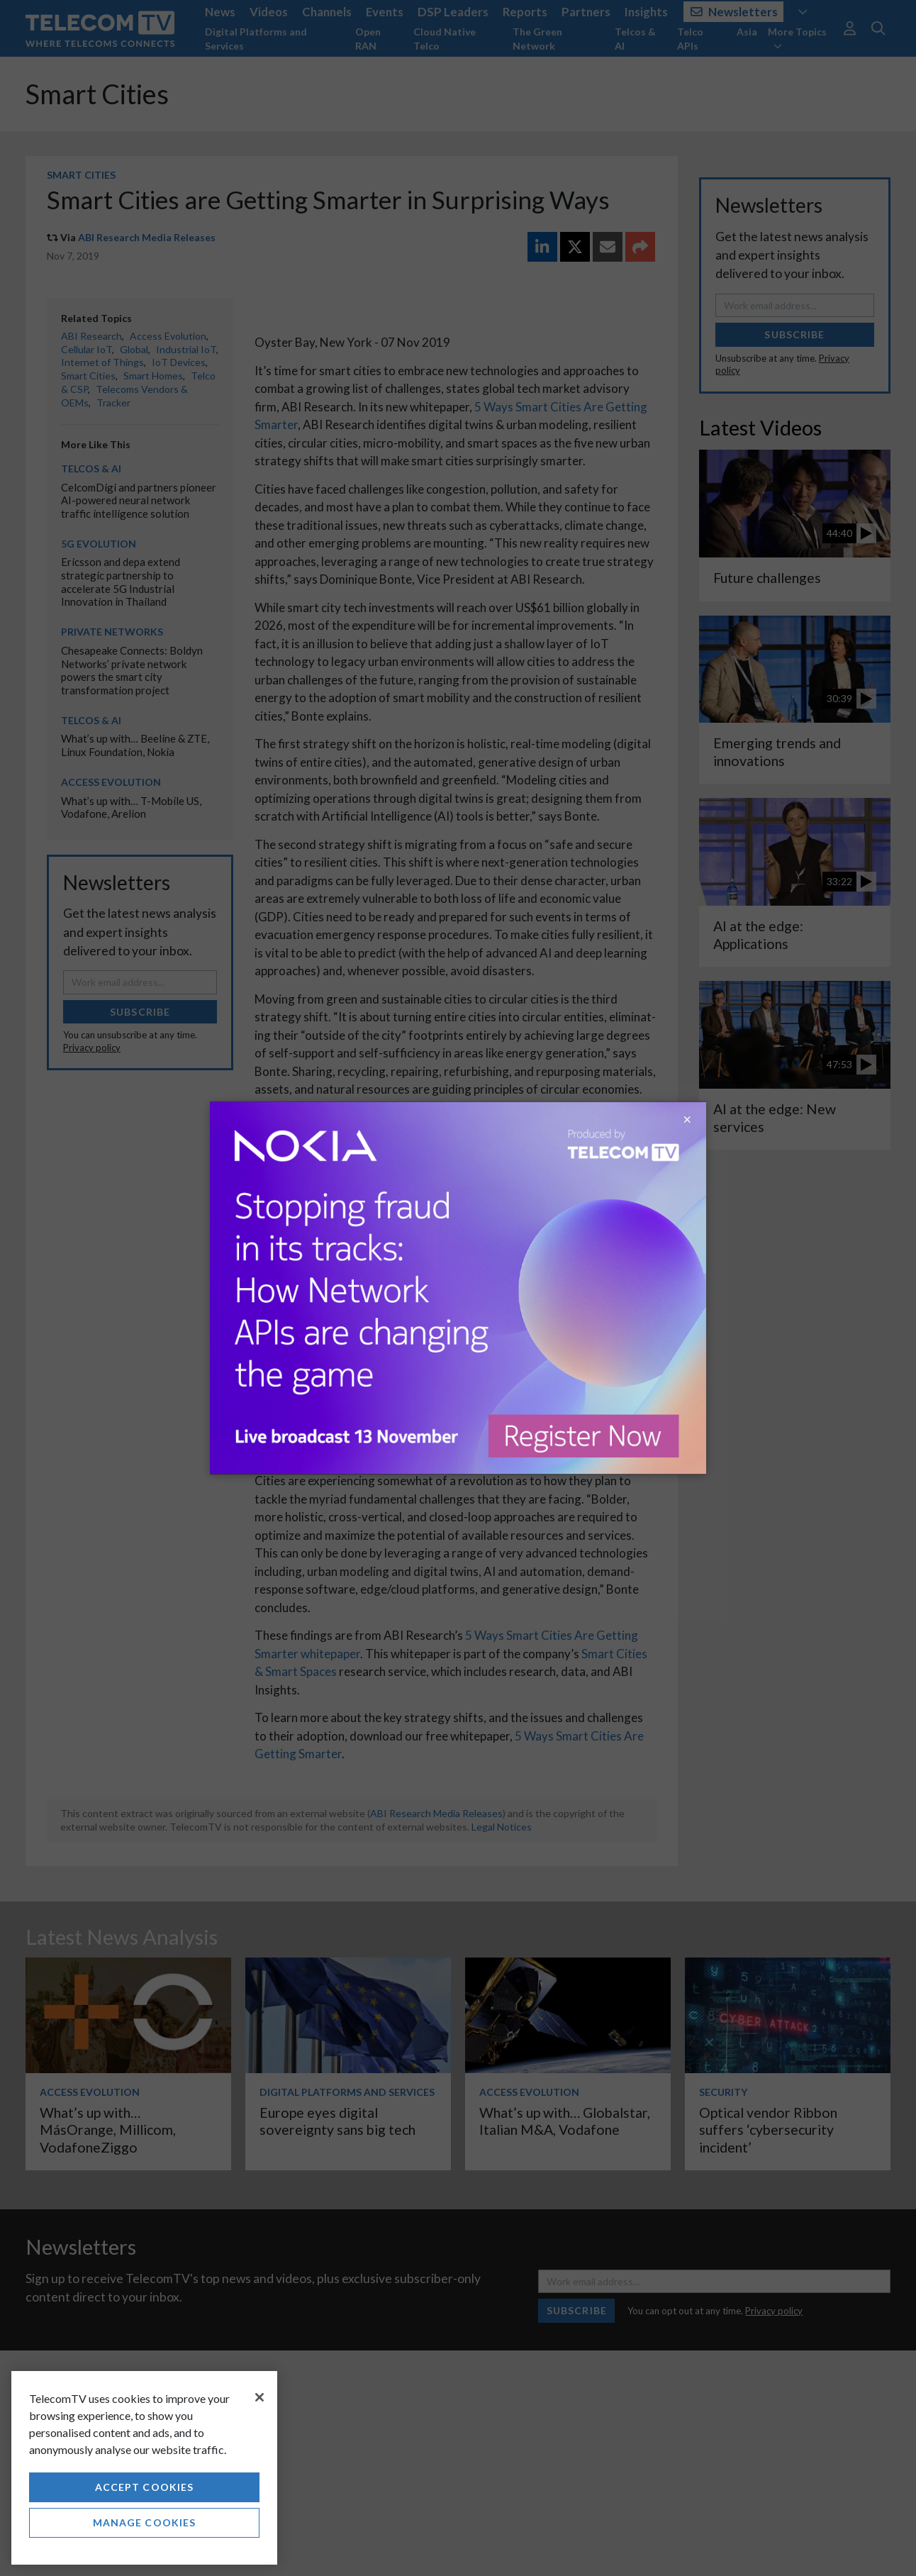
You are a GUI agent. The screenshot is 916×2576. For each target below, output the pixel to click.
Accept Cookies (144, 2487)
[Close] (259, 2397)
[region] (144, 2468)
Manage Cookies (144, 2522)
